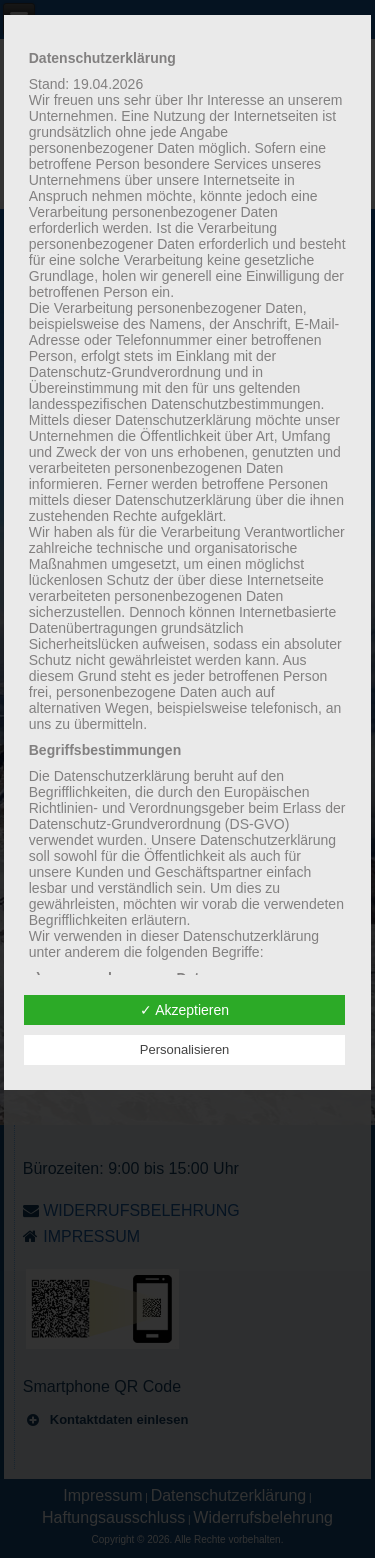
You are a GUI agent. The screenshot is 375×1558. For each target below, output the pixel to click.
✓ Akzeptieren (184, 1010)
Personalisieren (185, 1049)
